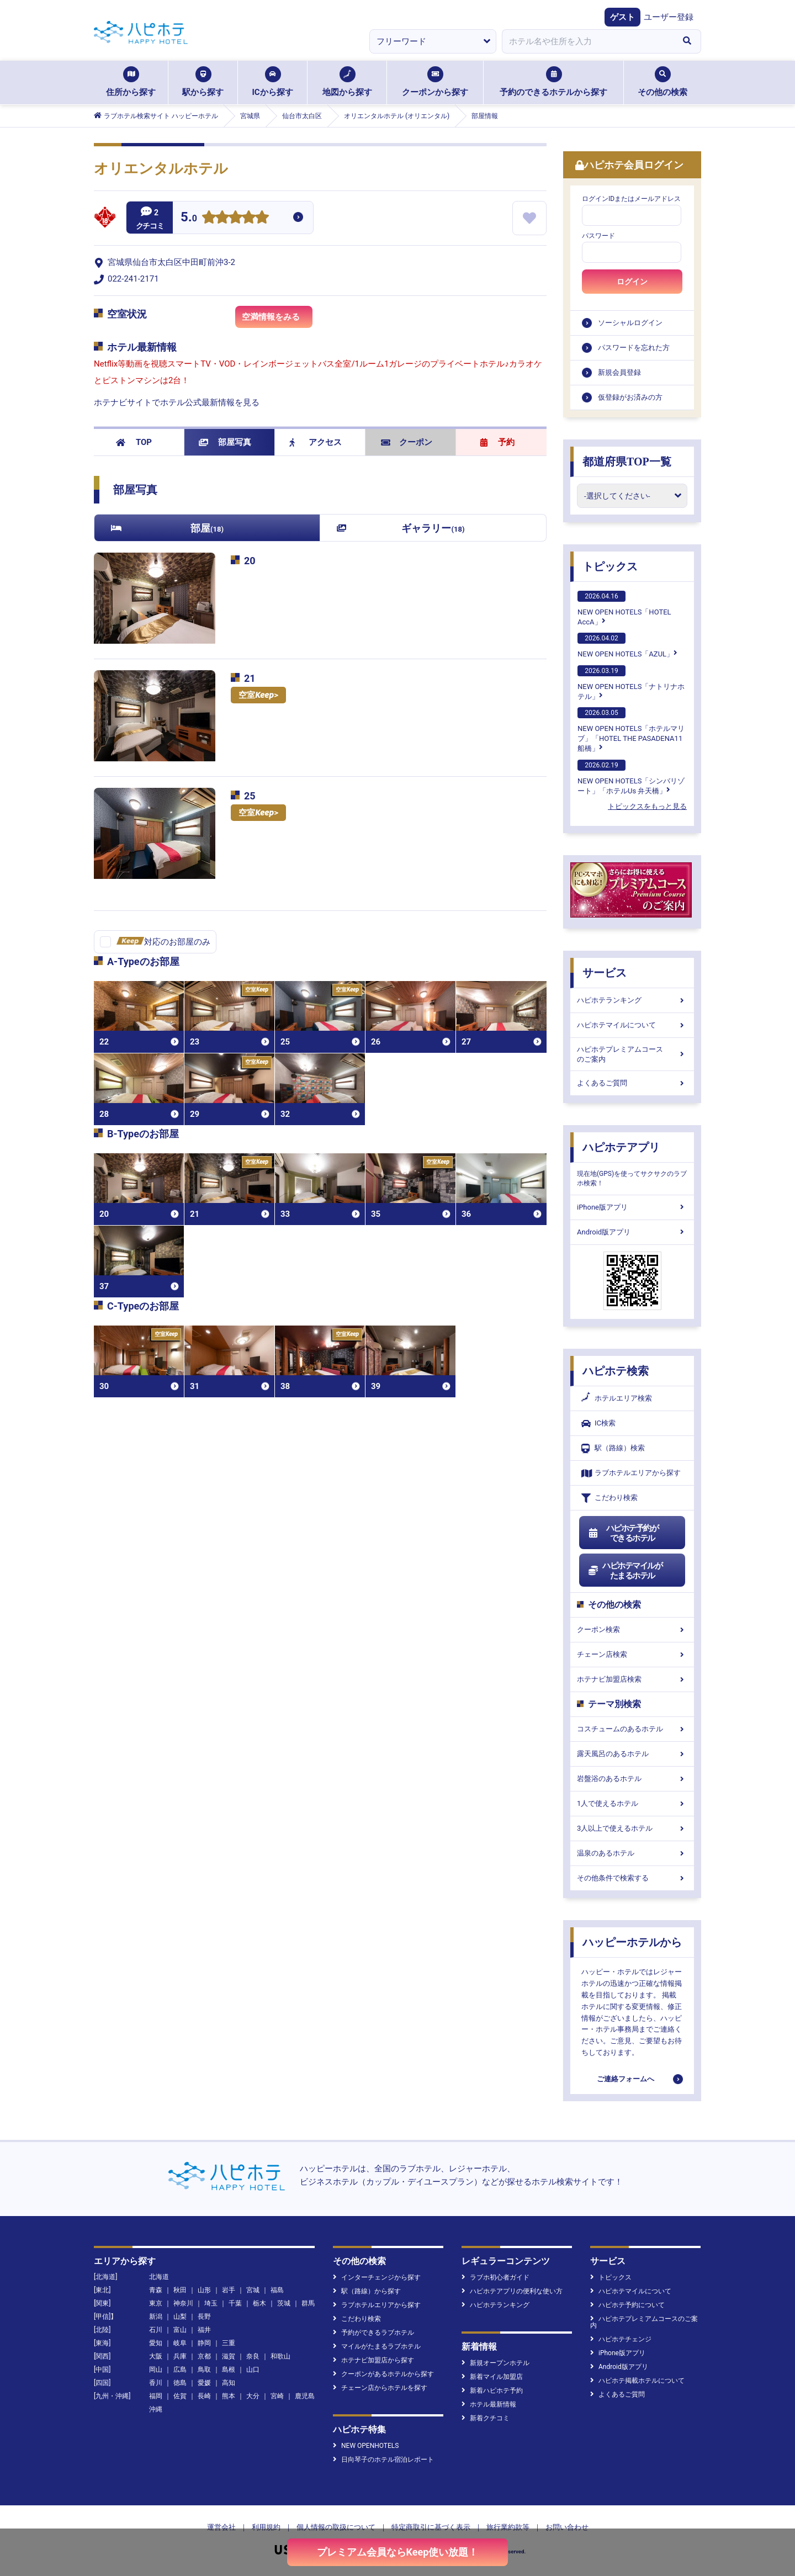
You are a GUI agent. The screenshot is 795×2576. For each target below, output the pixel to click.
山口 (252, 2369)
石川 (155, 2330)
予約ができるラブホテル (373, 2332)
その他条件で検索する (632, 1878)
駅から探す (203, 81)
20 (250, 560)
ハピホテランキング (632, 1000)
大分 (252, 2396)
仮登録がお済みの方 (630, 397)
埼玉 (211, 2303)
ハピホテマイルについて (632, 1025)
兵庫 (180, 2356)
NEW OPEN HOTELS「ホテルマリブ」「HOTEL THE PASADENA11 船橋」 (631, 729)
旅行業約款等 (507, 2527)
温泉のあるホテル (632, 1853)
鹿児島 (305, 2396)
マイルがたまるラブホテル (377, 2346)
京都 (204, 2356)
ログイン (632, 281)
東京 (155, 2303)
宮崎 (277, 2396)
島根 (228, 2369)
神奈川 (183, 2303)
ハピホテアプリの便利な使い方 (512, 2291)
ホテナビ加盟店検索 (632, 1679)
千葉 (235, 2303)
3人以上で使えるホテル (632, 1828)
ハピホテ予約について (627, 2305)
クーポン (406, 442)
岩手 (228, 2290)
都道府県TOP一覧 (626, 461)
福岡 (155, 2396)
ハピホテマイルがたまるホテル (625, 1571)
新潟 (155, 2316)
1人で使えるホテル (632, 1803)
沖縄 (155, 2409)
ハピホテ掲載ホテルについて (637, 2380)
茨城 (283, 2303)
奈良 (252, 2356)
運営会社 (221, 2527)
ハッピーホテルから (632, 1942)
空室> (258, 695)
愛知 (155, 2343)
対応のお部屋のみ (163, 942)
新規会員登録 (619, 372)
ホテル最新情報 (489, 2404)
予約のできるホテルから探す (553, 81)
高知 (228, 2383)
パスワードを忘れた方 (634, 347)
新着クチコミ (486, 2418)
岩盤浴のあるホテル (632, 1778)
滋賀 (228, 2356)
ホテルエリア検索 (616, 1398)
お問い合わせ (567, 2527)
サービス (604, 973)
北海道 (159, 2277)
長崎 (204, 2396)
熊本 (228, 2396)
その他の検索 (662, 81)
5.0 (189, 218)
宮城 (252, 2290)
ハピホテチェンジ (620, 2339)
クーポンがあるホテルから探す (383, 2374)
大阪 (155, 2356)
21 (250, 678)
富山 (180, 2330)
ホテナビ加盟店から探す (373, 2360)
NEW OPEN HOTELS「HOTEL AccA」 (624, 608)
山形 (204, 2290)
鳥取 (204, 2369)
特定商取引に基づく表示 (430, 2527)
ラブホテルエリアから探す (631, 1473)
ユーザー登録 (668, 17)
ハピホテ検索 (615, 1371)
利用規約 (266, 2527)
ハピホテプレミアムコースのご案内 (632, 1054)
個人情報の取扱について (335, 2527)
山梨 (180, 2316)
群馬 (308, 2303)
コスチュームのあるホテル (632, 1729)
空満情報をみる (277, 320)
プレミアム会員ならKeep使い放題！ (398, 2552)
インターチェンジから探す (377, 2277)
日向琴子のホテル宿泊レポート (383, 2459)
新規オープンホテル (495, 2363)
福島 (277, 2290)
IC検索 (598, 1423)
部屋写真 (225, 442)
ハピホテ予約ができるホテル (623, 1533)
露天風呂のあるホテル (632, 1754)
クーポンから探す (435, 81)
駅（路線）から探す (367, 2291)
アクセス (315, 442)
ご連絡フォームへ (625, 2079)
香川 (155, 2383)
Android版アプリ (632, 1232)
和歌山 (280, 2356)
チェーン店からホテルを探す (380, 2388)
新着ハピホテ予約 (492, 2390)
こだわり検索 (609, 1498)
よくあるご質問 (632, 1083)
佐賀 (180, 2396)
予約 (497, 442)
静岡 (204, 2343)
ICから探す (272, 81)
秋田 (180, 2290)
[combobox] (587, 41)
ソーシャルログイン (630, 323)
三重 (228, 2343)
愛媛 (204, 2383)
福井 (204, 2330)
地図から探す (347, 81)
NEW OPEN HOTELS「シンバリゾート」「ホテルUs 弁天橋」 (631, 777)
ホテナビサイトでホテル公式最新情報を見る (176, 402)
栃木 (259, 2303)
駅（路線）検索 (613, 1448)
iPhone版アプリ (632, 1207)
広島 (180, 2369)
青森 (155, 2290)
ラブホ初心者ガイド (495, 2277)
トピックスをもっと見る (647, 806)
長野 (204, 2316)
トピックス (610, 566)
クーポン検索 (632, 1629)
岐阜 (180, 2343)
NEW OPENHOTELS (366, 2446)
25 (250, 796)
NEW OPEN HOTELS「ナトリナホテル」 (631, 683)
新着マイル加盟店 (492, 2377)
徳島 (180, 2383)
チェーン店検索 (632, 1654)
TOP (134, 442)
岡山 (155, 2369)
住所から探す (131, 81)
